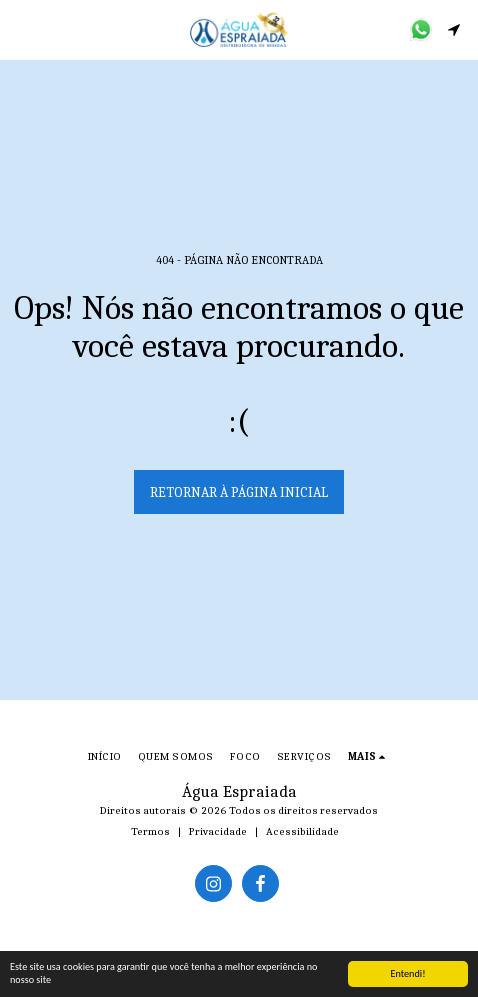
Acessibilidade (302, 831)
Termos (150, 831)
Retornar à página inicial (239, 492)
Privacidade (218, 831)
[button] (22, 28)
